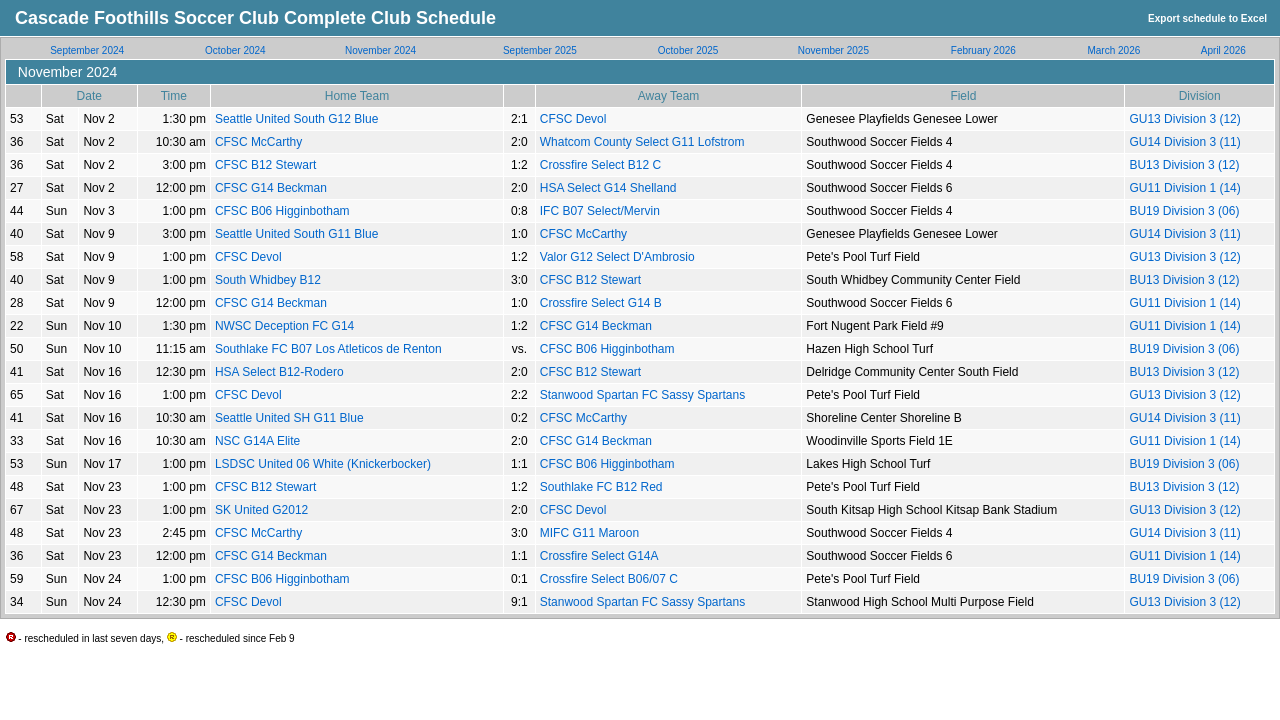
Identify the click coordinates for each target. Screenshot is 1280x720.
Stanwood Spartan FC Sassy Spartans (642, 395)
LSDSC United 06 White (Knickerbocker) (323, 464)
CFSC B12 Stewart (265, 165)
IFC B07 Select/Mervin (600, 211)
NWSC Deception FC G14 (284, 326)
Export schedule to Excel (1207, 18)
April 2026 (1223, 50)
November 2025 (833, 50)
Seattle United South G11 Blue (296, 234)
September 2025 (540, 50)
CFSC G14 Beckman (271, 188)
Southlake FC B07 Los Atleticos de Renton (328, 349)
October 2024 (235, 50)
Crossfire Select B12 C (600, 165)
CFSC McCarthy (258, 142)
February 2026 (983, 50)
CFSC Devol (573, 119)
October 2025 (688, 50)
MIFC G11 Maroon (589, 533)
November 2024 (380, 50)
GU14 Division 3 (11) (1184, 142)
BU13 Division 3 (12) (1184, 165)
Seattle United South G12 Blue (296, 119)
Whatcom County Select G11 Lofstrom (642, 142)
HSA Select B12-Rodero (279, 372)
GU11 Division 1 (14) (1184, 188)
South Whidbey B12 (268, 280)
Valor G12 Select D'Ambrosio (617, 257)
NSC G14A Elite (257, 441)
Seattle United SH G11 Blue (289, 418)
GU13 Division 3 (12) (1184, 119)
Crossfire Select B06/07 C (609, 579)
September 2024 (87, 50)
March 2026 (1113, 50)
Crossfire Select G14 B (601, 303)
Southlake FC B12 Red (601, 487)
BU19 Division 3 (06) (1184, 211)
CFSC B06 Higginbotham (282, 211)
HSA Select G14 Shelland (608, 188)
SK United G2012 (261, 510)
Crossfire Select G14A (599, 556)
